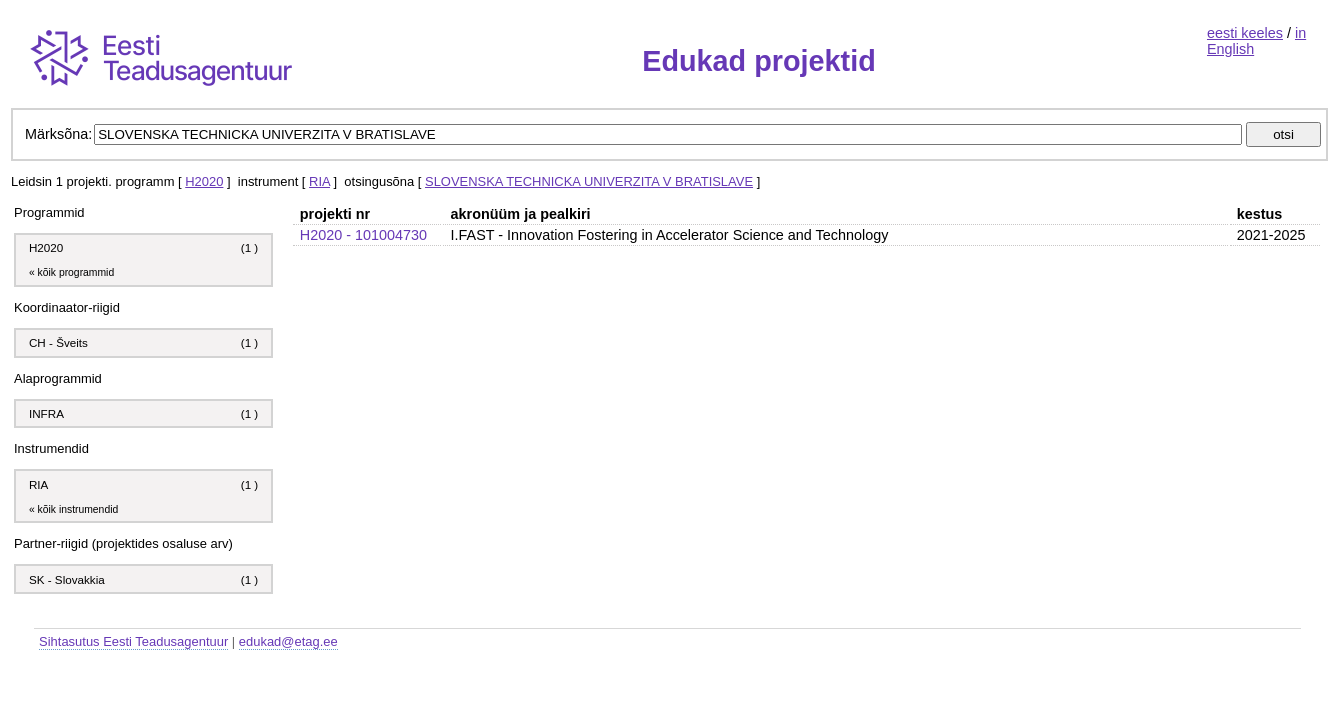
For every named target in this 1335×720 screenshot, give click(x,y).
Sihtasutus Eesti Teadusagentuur (133, 641)
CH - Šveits (58, 342)
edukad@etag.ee (288, 641)
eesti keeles (1245, 33)
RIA (319, 181)
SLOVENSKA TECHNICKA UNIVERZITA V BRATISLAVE (589, 181)
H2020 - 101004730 (363, 235)
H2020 (204, 181)
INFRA (46, 413)
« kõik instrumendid (73, 509)
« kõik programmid (71, 272)
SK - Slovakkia (67, 579)
